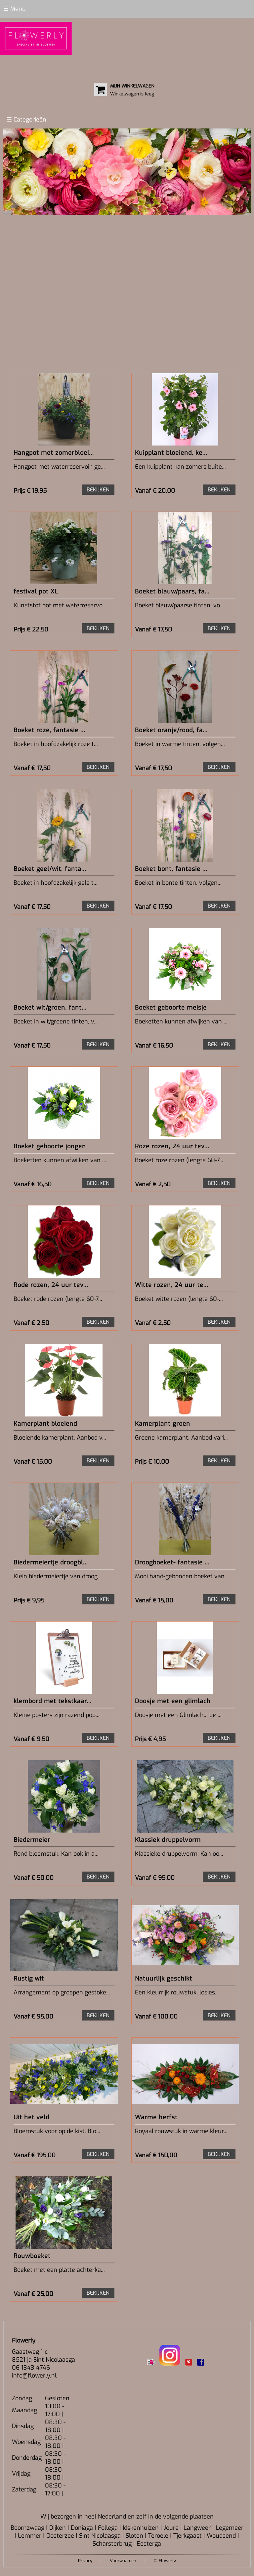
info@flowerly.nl (34, 2375)
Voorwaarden (123, 2560)
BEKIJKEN (98, 489)
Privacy (85, 2560)
